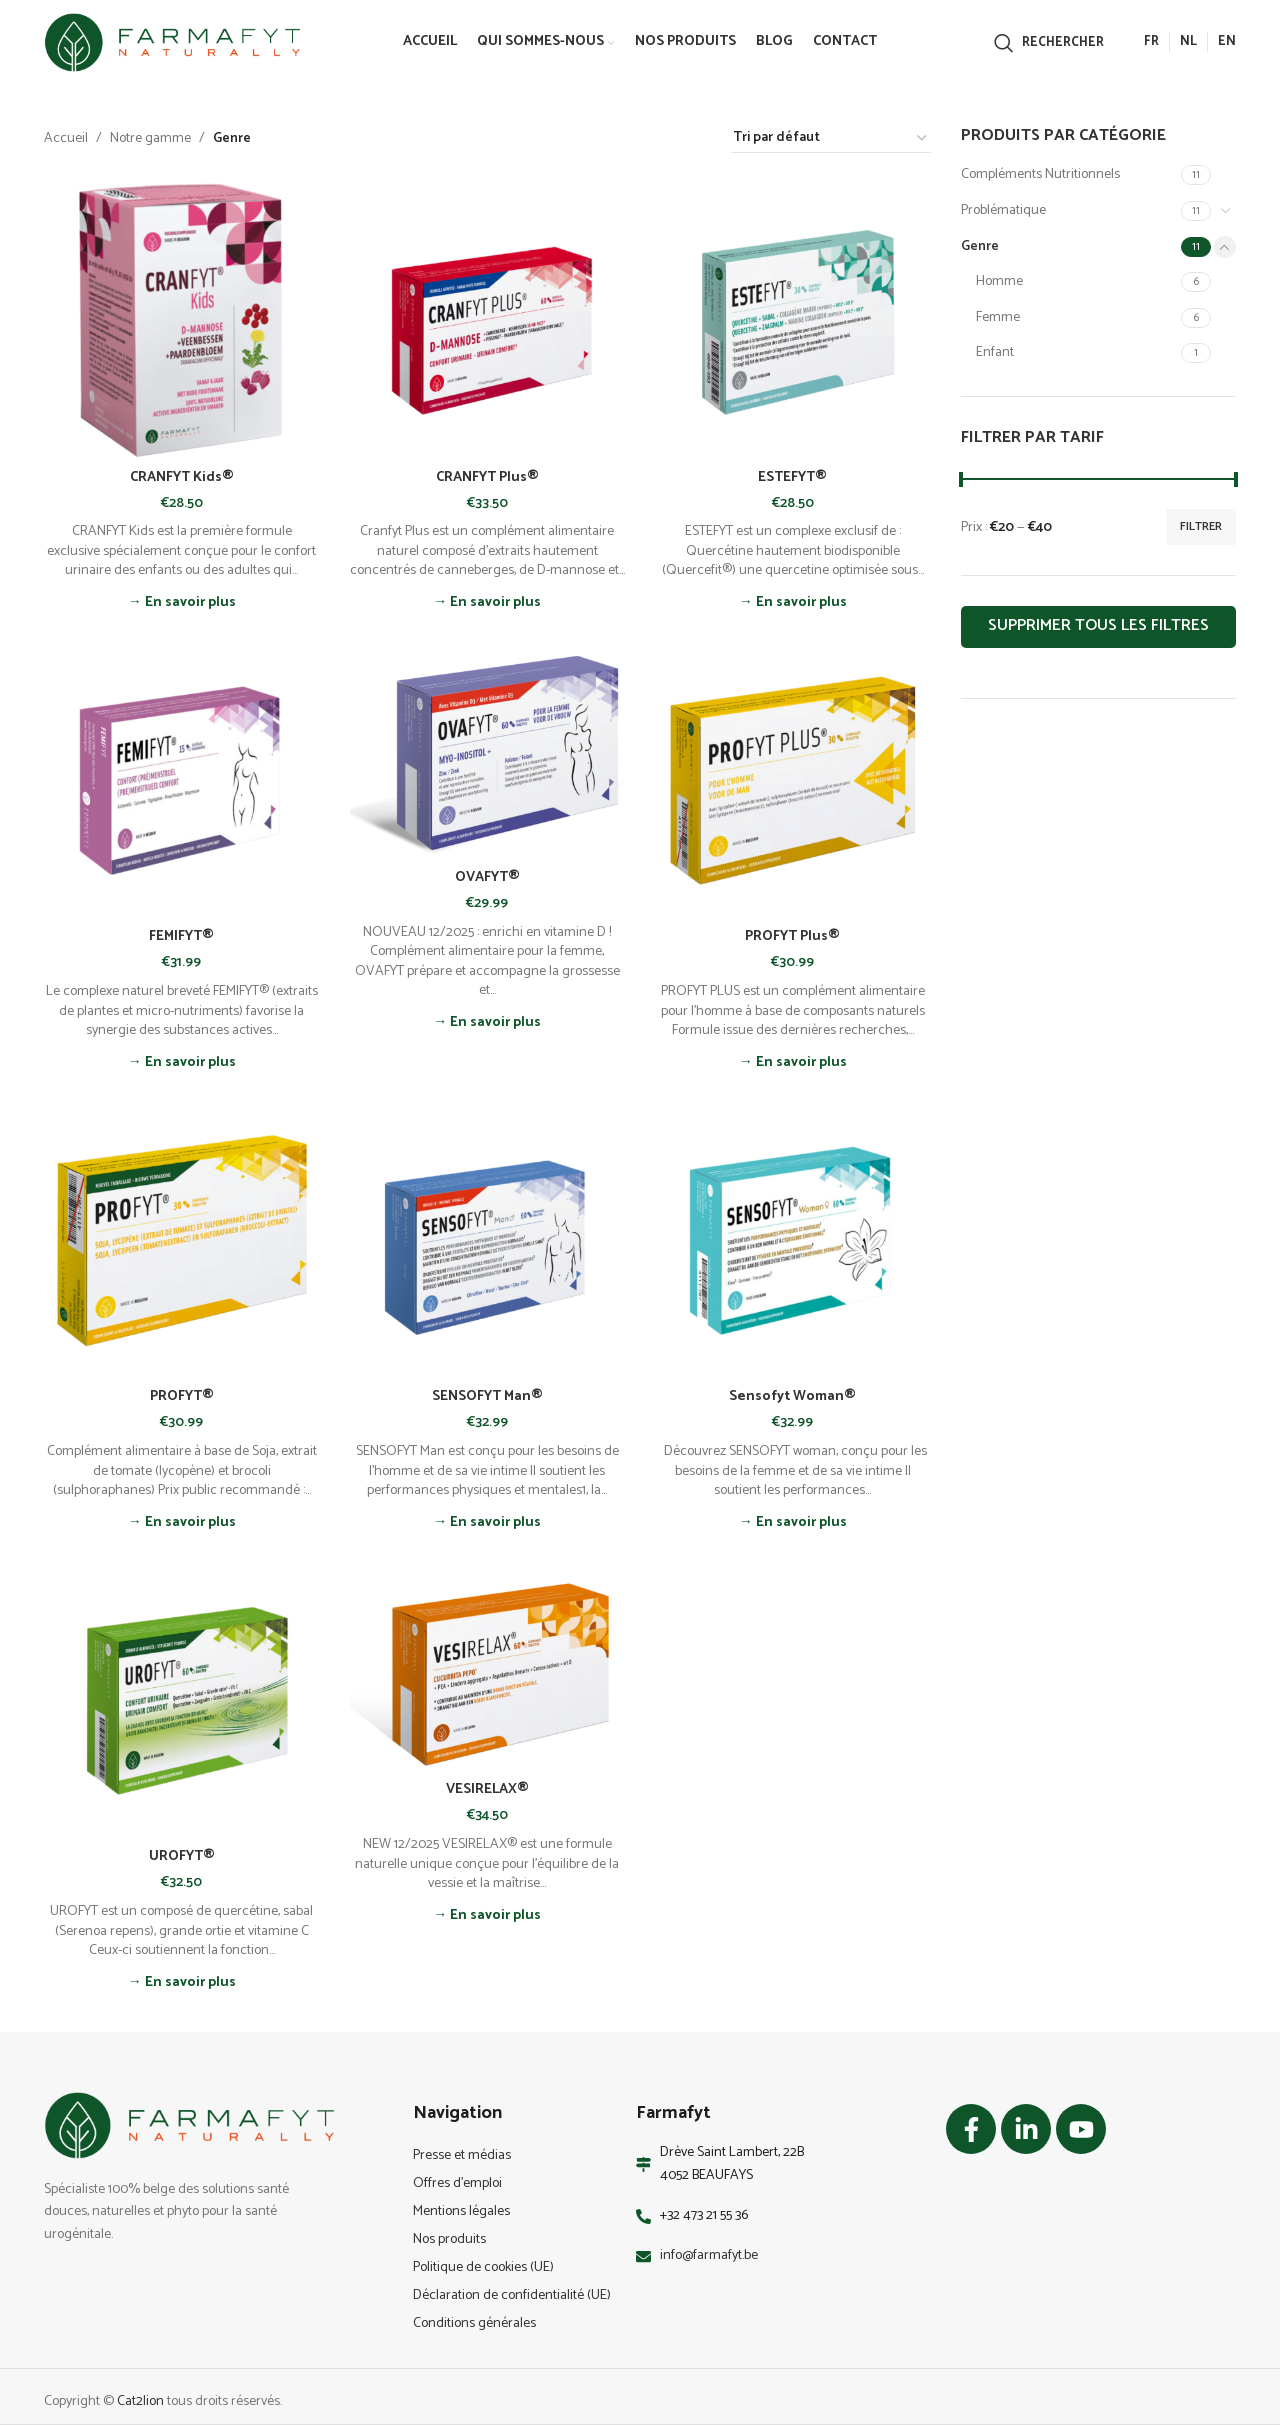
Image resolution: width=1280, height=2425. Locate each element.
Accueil (66, 139)
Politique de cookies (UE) (483, 2267)
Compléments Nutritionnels (1040, 174)
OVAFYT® (487, 877)
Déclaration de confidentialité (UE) (512, 2295)
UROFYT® (182, 1856)
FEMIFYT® (181, 936)
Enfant (995, 352)
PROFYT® (182, 1396)
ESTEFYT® (792, 477)
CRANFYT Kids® (182, 477)
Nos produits (449, 2239)
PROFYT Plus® (792, 936)
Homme (999, 281)
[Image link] (189, 2125)
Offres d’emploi (457, 2183)
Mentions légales (461, 2211)
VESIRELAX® (487, 1789)
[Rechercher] (1049, 43)
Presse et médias (462, 2155)
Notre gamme (150, 139)
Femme (998, 317)
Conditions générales (474, 2323)
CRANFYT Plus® (487, 477)
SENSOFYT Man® (487, 1396)
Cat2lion (140, 2401)
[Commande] (831, 139)
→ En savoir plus (182, 603)
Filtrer (1201, 526)
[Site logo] (172, 42)
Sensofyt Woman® (792, 1396)
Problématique (1003, 210)
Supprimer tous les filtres (1098, 625)
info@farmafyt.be (709, 2256)
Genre (980, 246)
